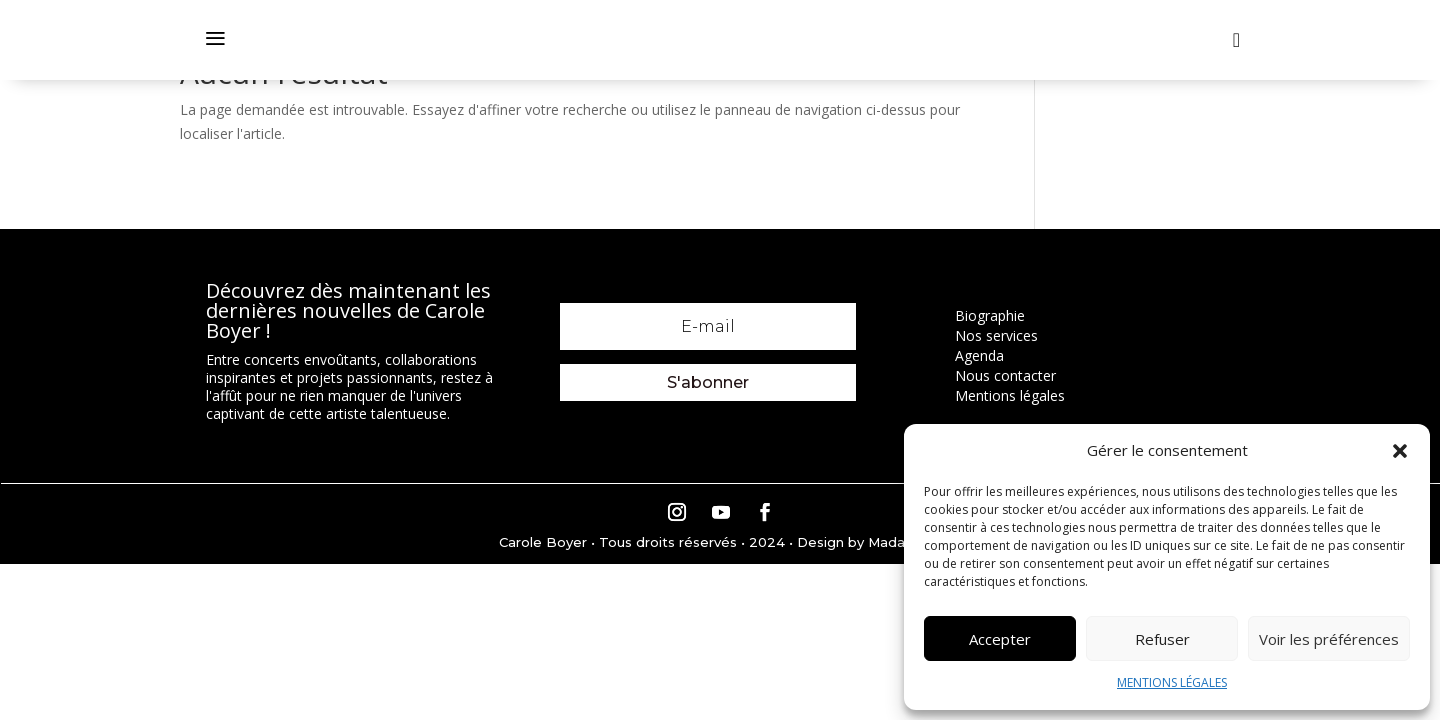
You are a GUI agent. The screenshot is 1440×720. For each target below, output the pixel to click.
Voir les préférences (1329, 639)
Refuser (1162, 639)
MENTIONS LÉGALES (1172, 682)
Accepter (1000, 639)
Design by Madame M (870, 542)
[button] (1400, 451)
